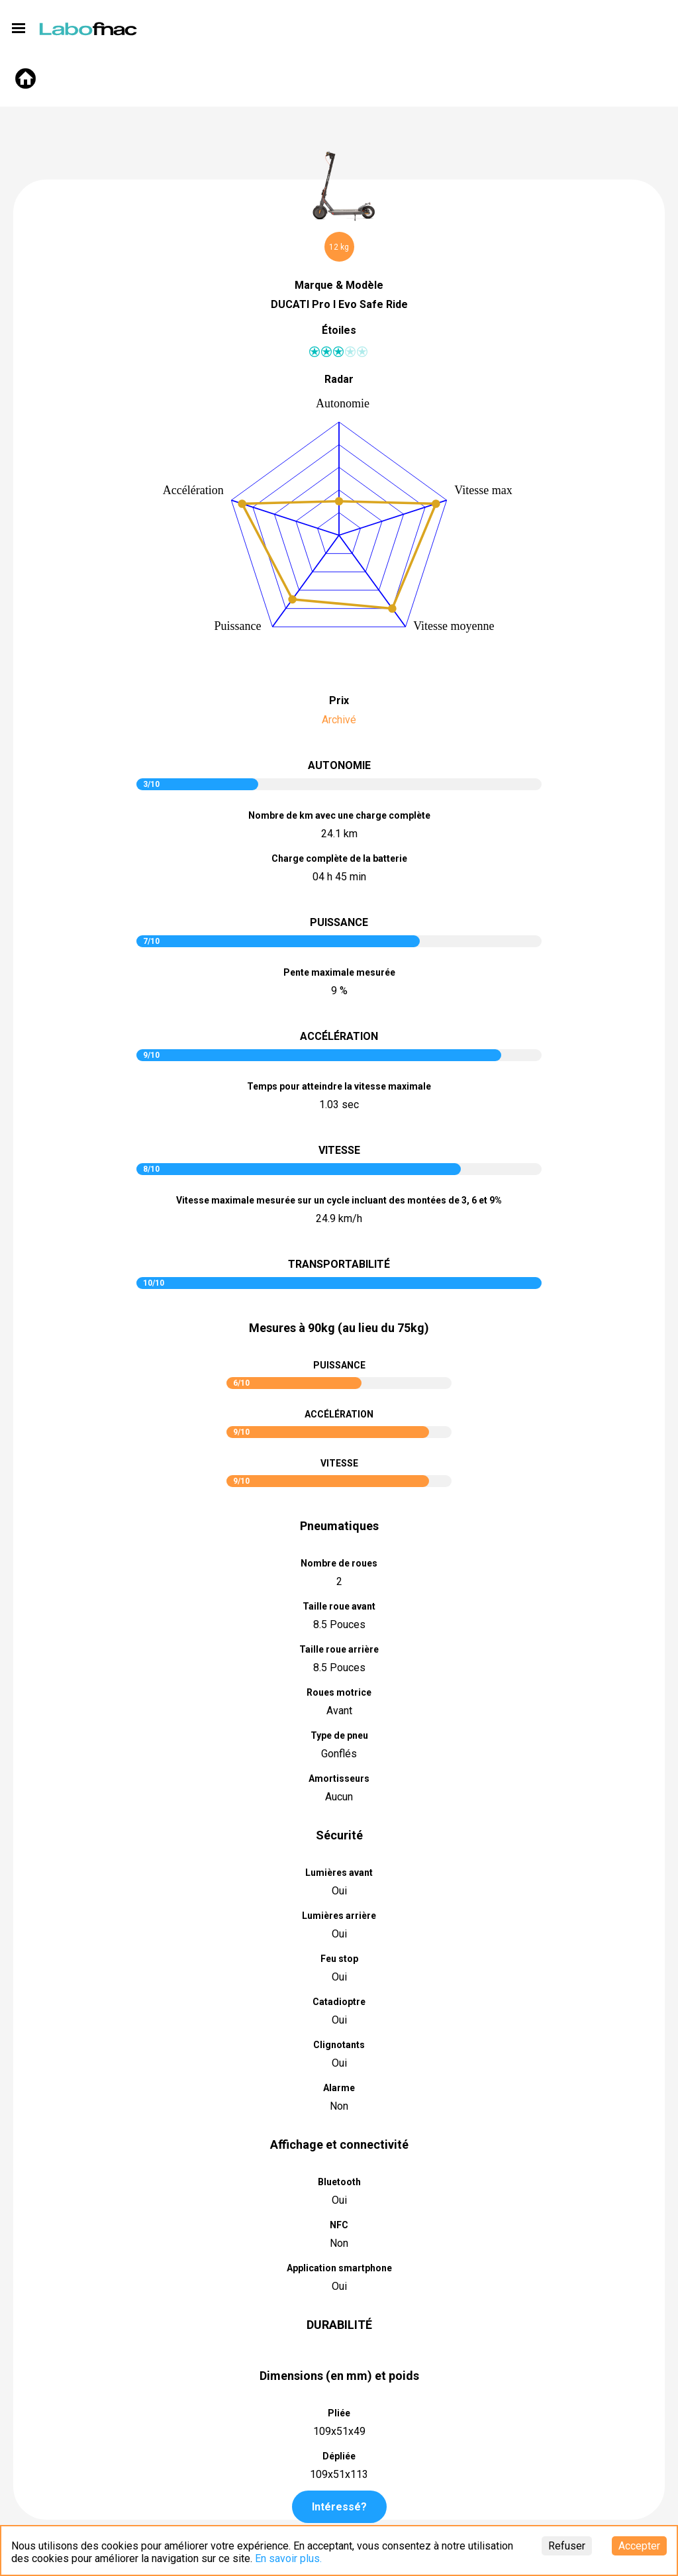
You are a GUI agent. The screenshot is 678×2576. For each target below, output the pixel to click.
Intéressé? (339, 2506)
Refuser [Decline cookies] (566, 2546)
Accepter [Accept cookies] (639, 2546)
